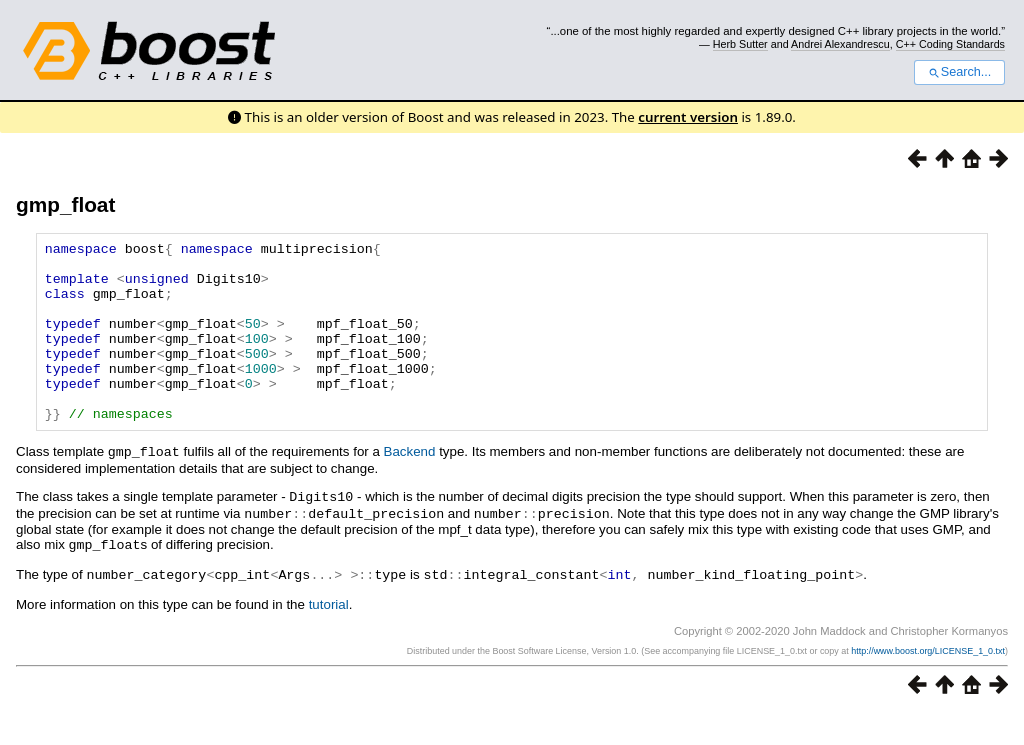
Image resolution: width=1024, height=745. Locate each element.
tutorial (329, 635)
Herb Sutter (740, 44)
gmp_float (65, 204)
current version (688, 117)
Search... (959, 72)
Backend (410, 487)
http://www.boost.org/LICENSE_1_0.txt (928, 682)
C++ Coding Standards (950, 44)
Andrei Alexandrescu (840, 44)
